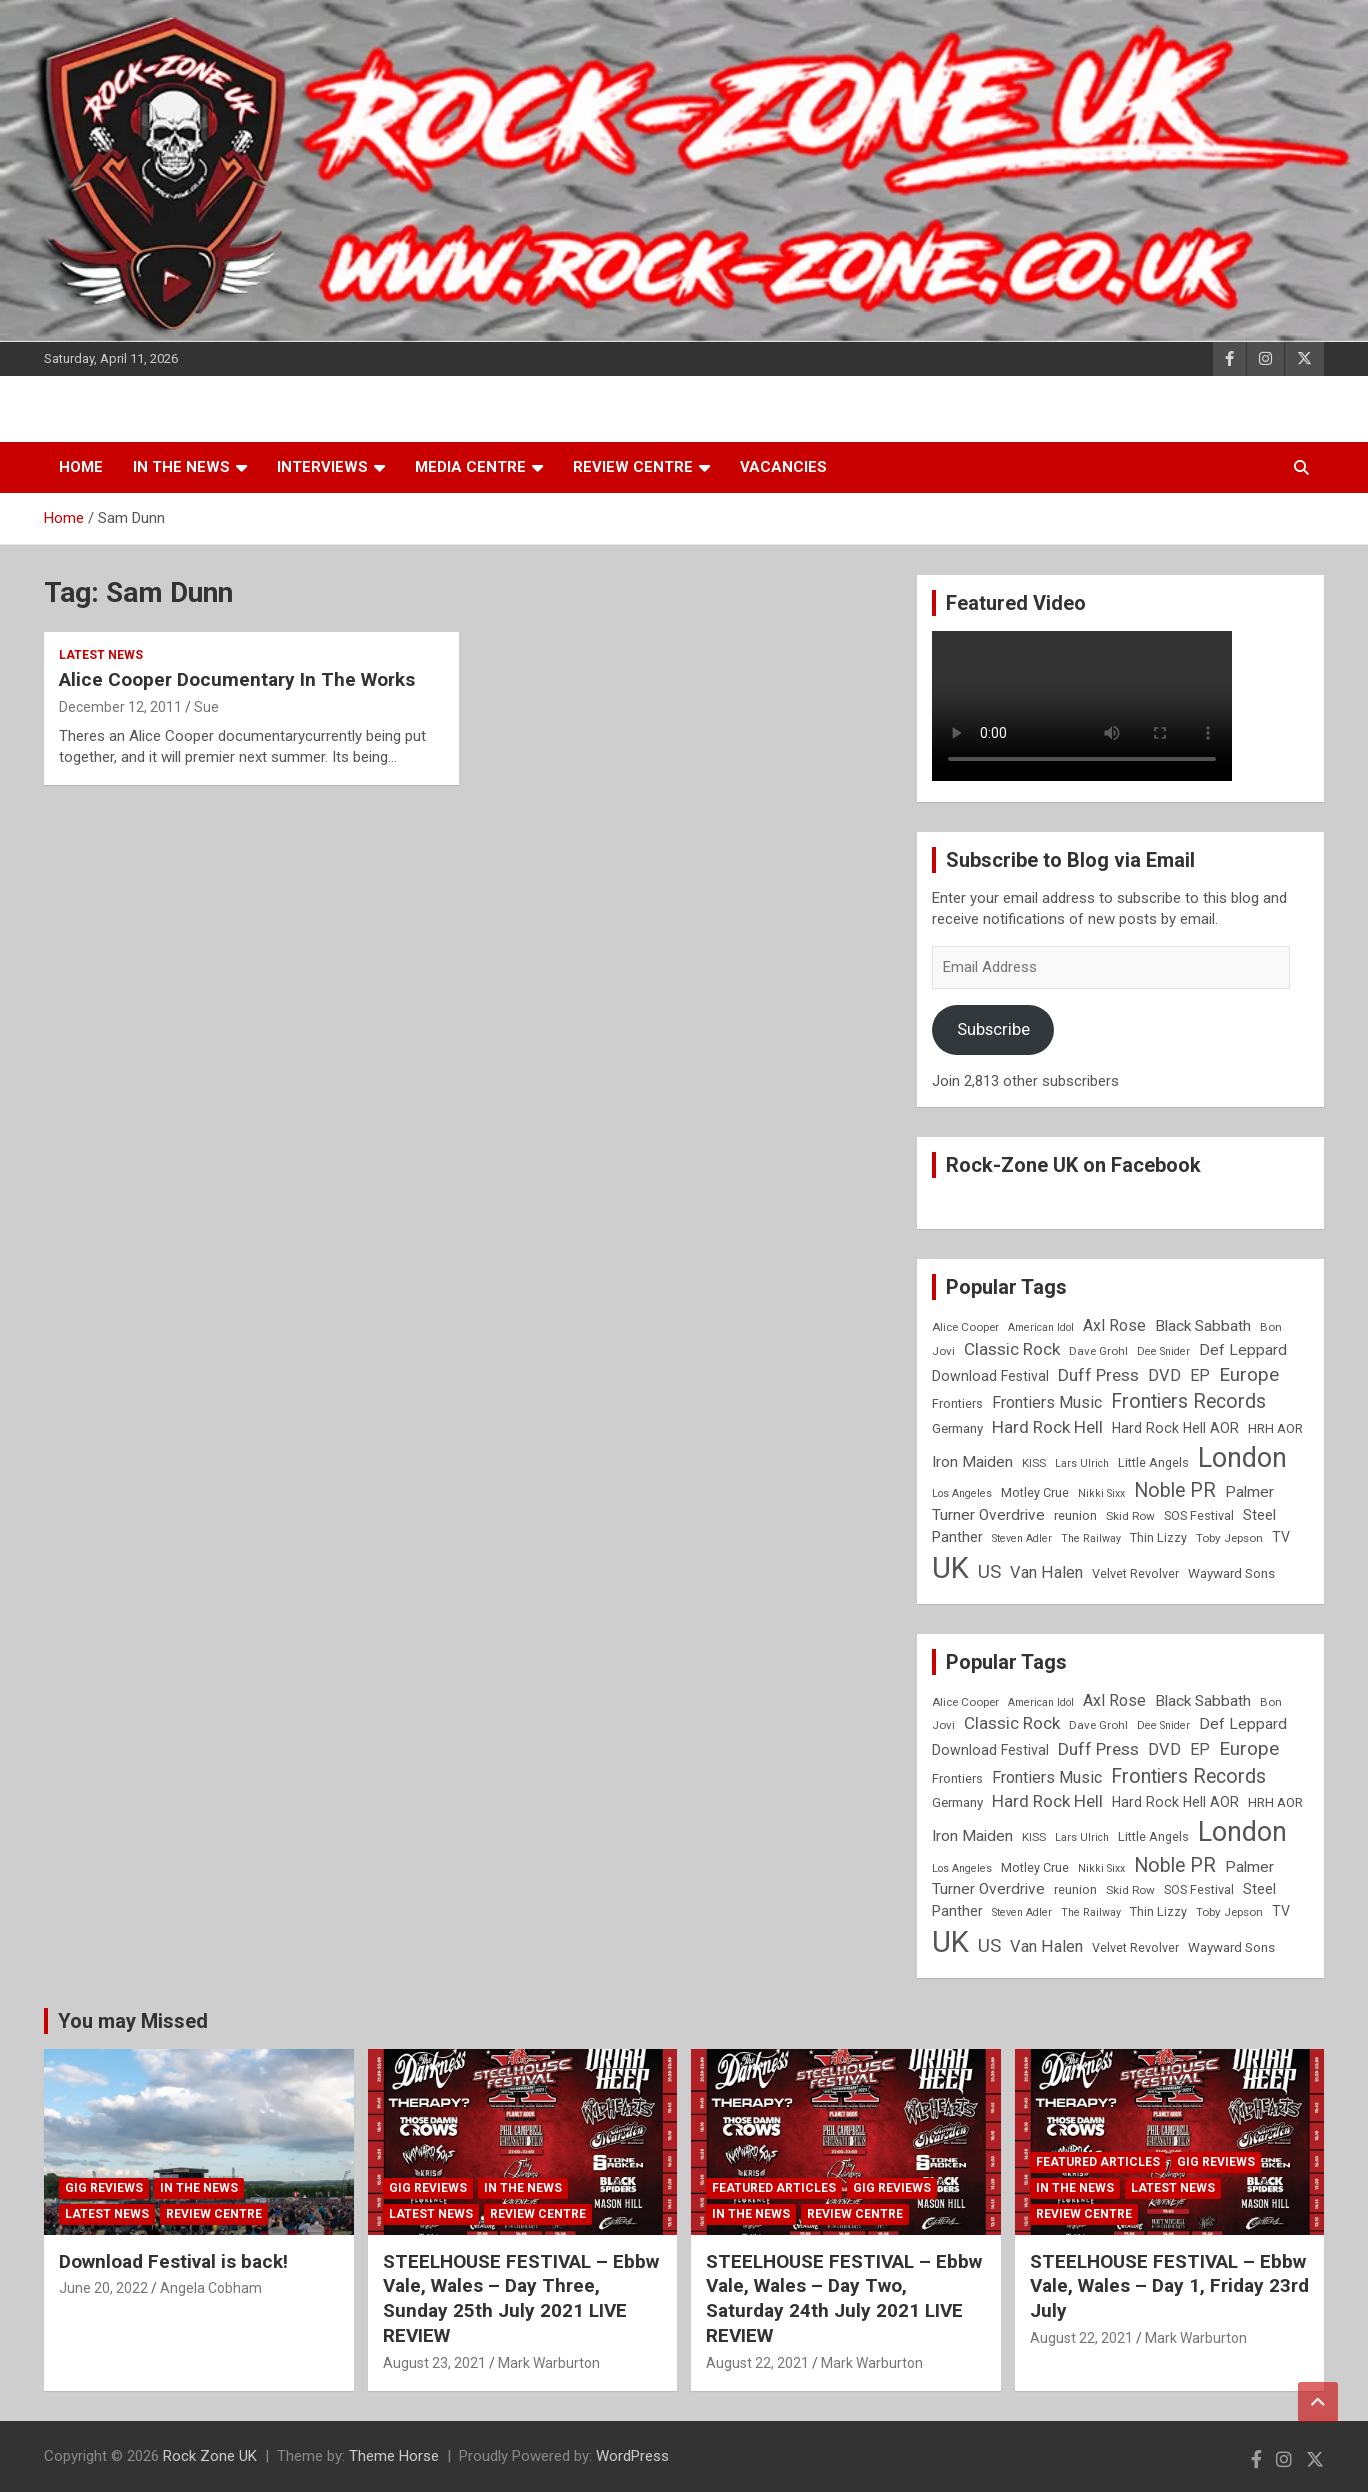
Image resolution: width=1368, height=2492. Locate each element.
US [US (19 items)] (989, 1572)
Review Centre (633, 467)
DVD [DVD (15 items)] (1164, 1375)
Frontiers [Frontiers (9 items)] (957, 1403)
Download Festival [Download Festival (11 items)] (990, 1376)
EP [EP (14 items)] (1200, 1375)
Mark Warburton (549, 2363)
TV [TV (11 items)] (1281, 1537)
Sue (206, 707)
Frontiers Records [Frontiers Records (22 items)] (1188, 1401)
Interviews (322, 467)
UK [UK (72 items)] (950, 1568)
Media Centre (470, 467)
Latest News (101, 655)
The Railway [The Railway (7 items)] (1091, 1538)
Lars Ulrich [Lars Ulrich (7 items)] (1082, 1463)
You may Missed (133, 2021)
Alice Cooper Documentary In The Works (237, 679)
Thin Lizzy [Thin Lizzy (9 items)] (1158, 1537)
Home (81, 467)
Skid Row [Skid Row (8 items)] (1130, 1516)
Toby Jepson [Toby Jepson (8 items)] (1229, 1538)
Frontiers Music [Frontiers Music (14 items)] (1047, 1402)
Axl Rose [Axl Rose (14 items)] (1114, 1325)
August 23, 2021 (434, 2363)
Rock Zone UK (210, 2456)
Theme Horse (394, 2456)
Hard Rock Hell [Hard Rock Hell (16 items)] (1047, 1427)
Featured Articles (774, 2188)
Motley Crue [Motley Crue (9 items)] (1035, 1492)
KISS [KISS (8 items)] (1034, 1463)
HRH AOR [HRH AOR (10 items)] (1275, 1428)
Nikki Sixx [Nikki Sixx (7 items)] (1101, 1493)
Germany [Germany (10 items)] (957, 1428)
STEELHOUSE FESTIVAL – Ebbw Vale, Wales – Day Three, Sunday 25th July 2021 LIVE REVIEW (521, 2298)
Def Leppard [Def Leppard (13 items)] (1243, 1350)
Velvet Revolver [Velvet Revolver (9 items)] (1135, 1573)
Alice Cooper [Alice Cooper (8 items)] (965, 1327)
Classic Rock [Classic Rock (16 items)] (1012, 1349)
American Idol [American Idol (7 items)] (1041, 1327)
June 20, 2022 (103, 2288)
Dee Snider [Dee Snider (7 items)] (1163, 1351)
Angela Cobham (211, 2288)
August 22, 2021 (757, 2363)
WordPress (632, 2456)
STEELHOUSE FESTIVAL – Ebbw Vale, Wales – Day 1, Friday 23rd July (1169, 2286)
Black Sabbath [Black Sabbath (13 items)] (1203, 1326)
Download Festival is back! (173, 2261)
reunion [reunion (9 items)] (1075, 1515)
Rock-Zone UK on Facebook (1073, 1165)
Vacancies (783, 467)
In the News (181, 467)
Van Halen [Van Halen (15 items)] (1046, 1572)
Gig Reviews (104, 2188)
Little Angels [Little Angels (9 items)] (1153, 1462)
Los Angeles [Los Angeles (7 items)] (962, 1493)
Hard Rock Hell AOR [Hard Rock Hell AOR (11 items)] (1175, 1428)
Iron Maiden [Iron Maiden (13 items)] (972, 1462)
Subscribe (993, 1029)
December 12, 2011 (120, 707)
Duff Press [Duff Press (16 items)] (1098, 1375)
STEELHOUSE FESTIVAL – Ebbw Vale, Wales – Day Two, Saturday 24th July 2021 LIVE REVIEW (844, 2298)
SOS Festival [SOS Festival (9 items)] (1199, 1515)
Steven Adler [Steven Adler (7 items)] (1022, 1538)
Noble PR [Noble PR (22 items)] (1175, 1490)
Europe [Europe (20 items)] (1249, 1375)
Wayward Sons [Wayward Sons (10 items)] (1231, 1573)
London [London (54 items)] (1242, 1458)
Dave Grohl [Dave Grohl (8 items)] (1098, 1351)
